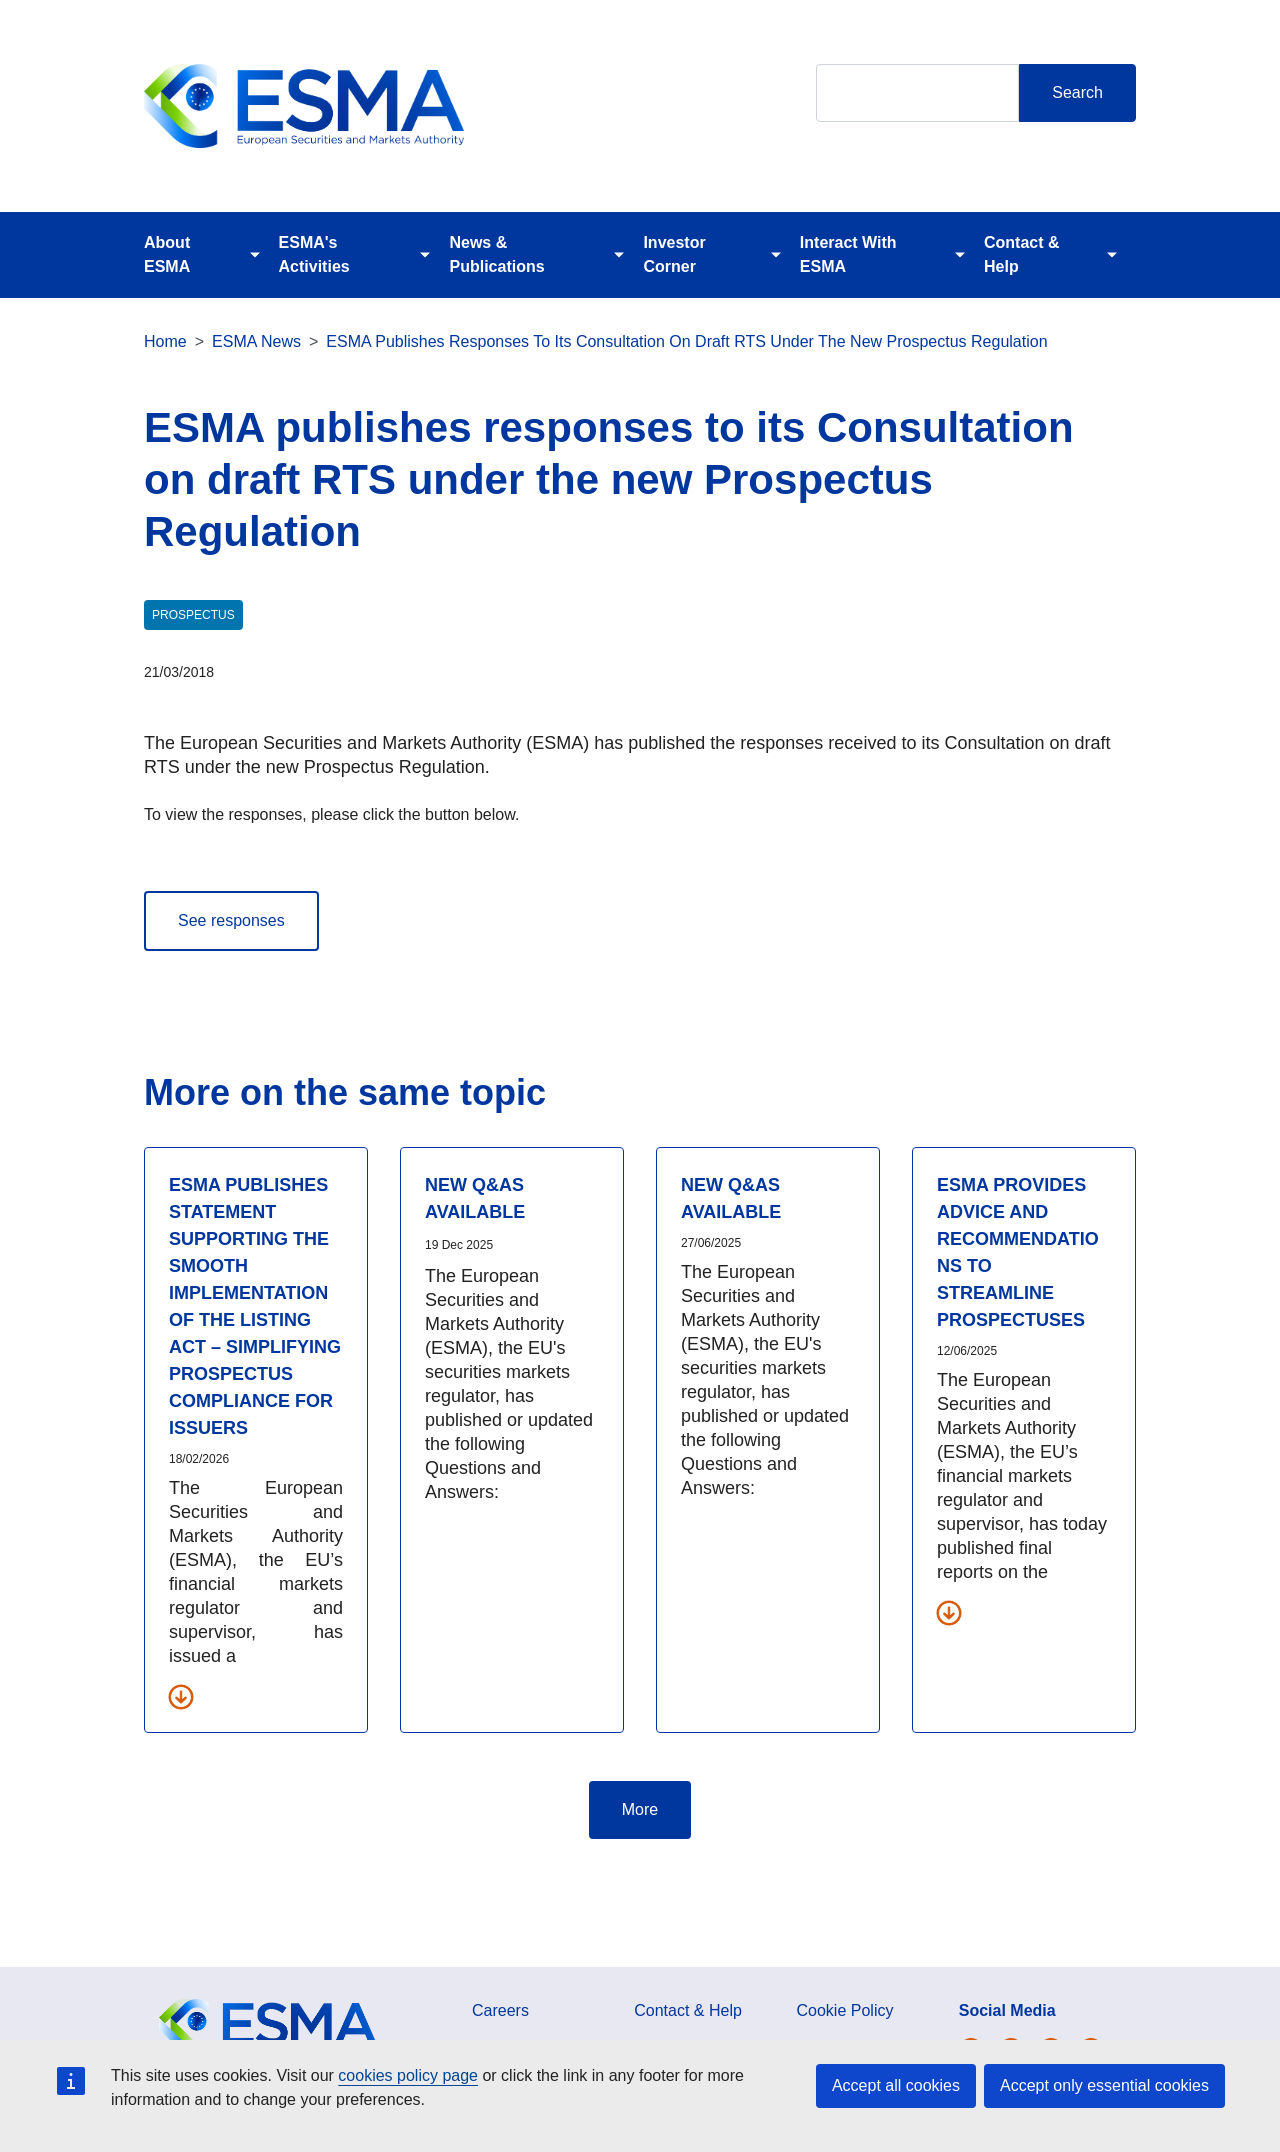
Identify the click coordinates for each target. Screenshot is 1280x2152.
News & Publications (496, 254)
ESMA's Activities (314, 254)
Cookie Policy (845, 2010)
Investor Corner (674, 254)
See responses (231, 920)
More (640, 1809)
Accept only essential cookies (1104, 2085)
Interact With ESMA (848, 254)
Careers (500, 2010)
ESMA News (256, 341)
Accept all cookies (896, 2085)
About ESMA (167, 254)
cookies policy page (408, 2075)
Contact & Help (1022, 254)
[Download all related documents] (181, 1696)
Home (165, 341)
